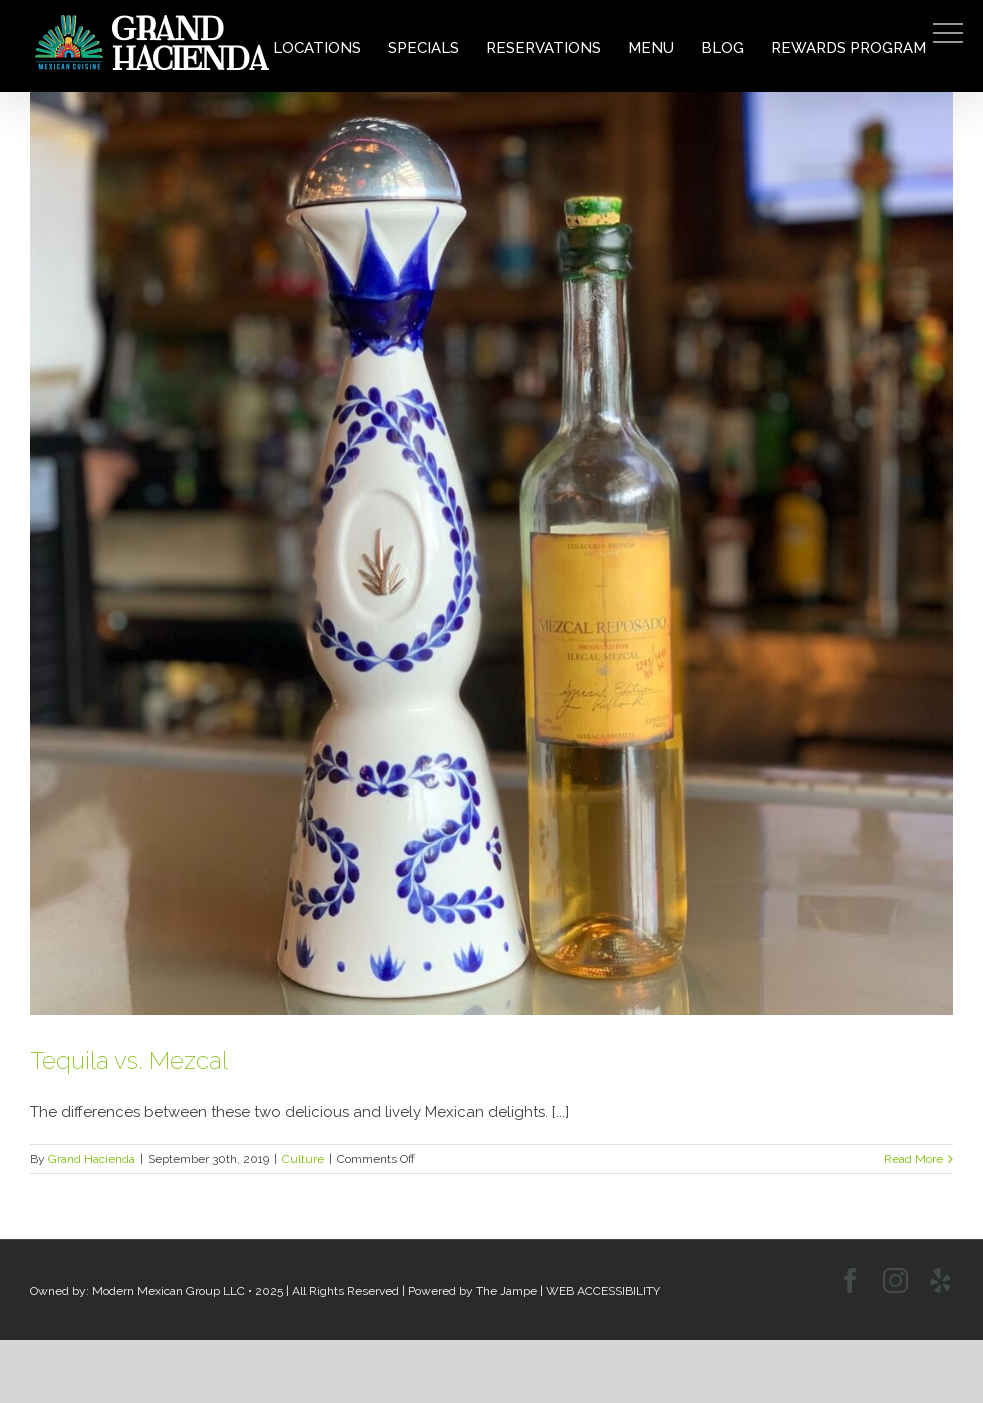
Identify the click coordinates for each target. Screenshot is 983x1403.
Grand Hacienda (91, 1159)
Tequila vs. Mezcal (129, 1060)
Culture (303, 1159)
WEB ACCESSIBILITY (603, 1291)
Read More (913, 1159)
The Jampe (506, 1291)
